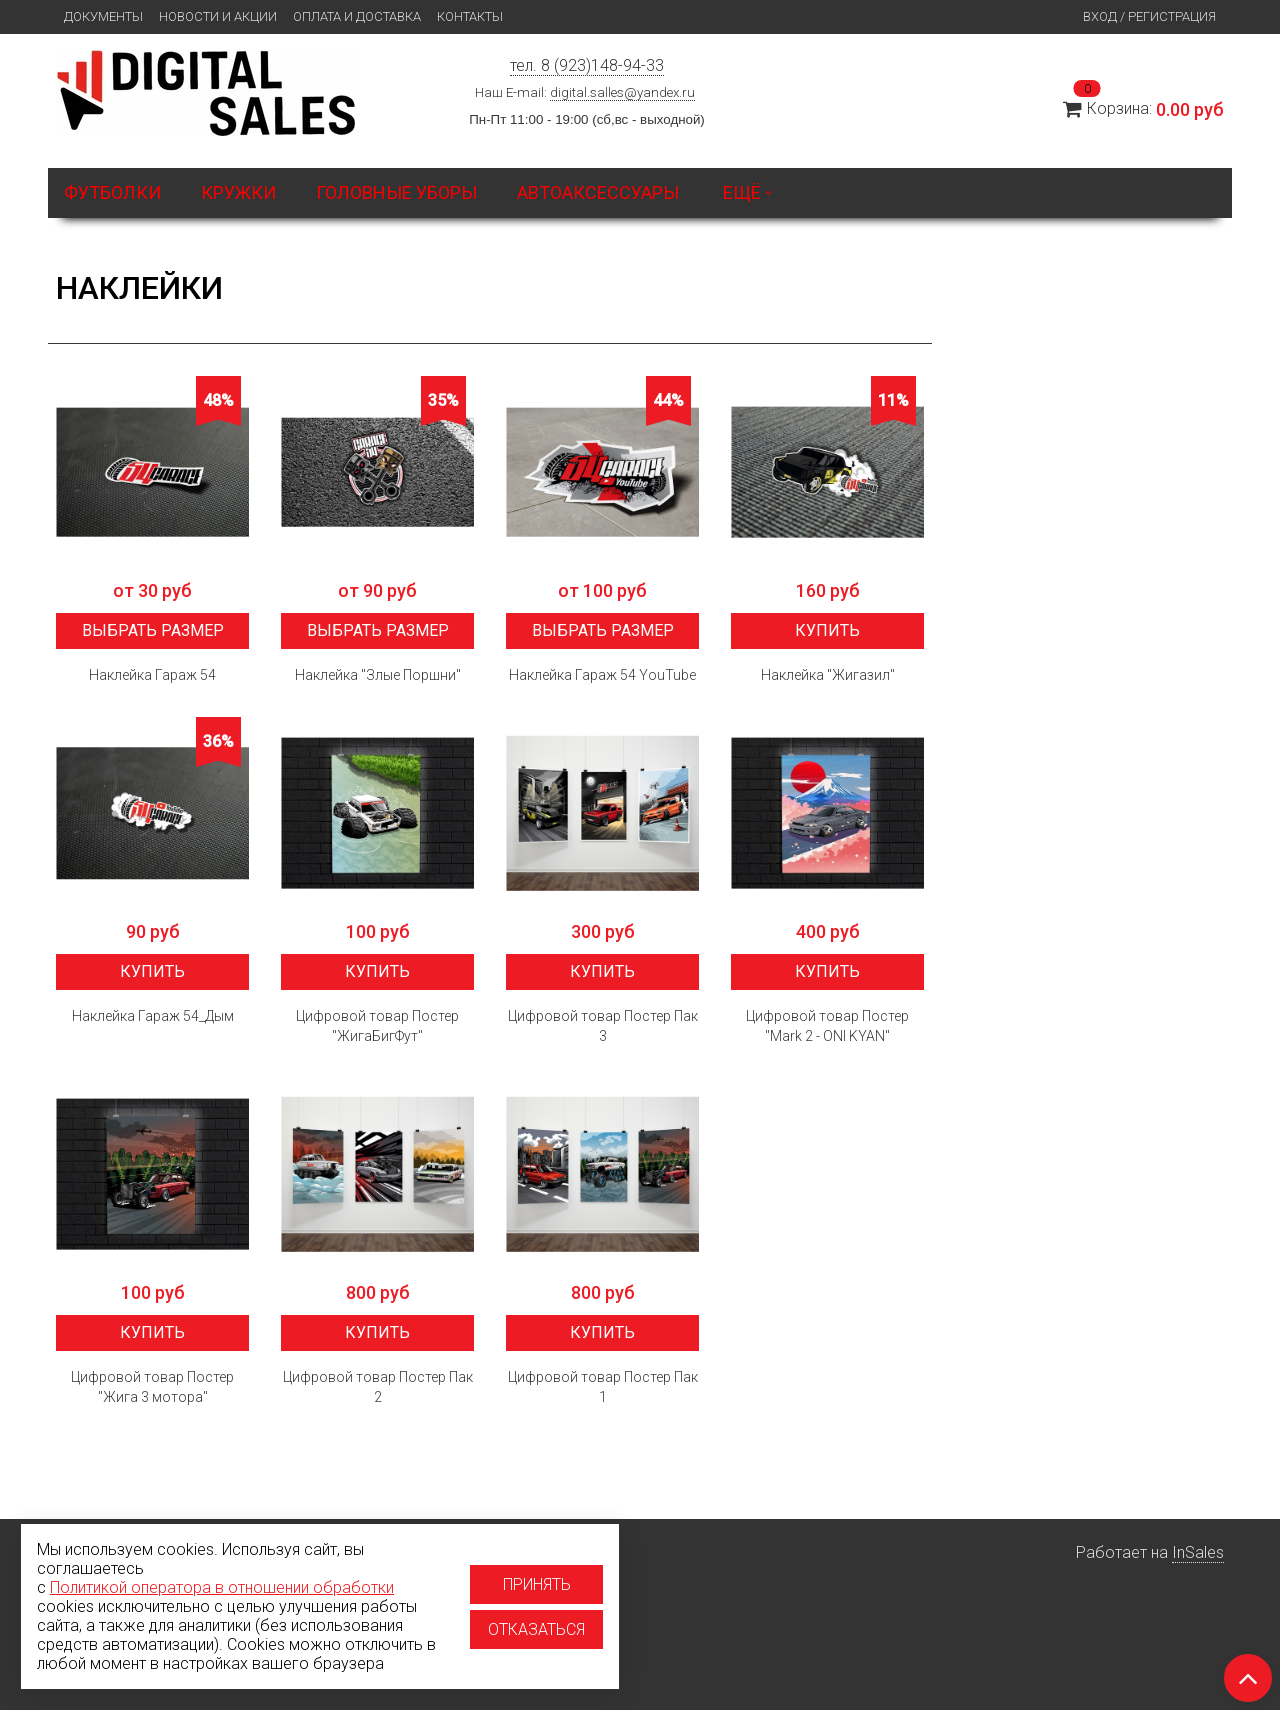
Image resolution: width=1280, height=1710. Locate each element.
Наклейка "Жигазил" (828, 675)
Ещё (748, 192)
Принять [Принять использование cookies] (537, 1584)
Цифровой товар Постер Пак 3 (603, 1026)
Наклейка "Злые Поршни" (378, 675)
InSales (1198, 1552)
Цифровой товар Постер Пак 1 (603, 1387)
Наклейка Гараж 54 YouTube (602, 675)
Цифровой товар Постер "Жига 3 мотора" (152, 1387)
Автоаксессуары (598, 192)
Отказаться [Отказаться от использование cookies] (536, 1629)
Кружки (238, 192)
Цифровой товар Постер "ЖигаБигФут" (377, 1026)
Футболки (112, 192)
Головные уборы (396, 192)
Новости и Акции (218, 16)
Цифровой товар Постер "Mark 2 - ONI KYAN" (827, 1026)
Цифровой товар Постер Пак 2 (378, 1387)
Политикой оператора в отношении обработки (222, 1587)
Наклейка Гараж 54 (152, 675)
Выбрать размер (153, 630)
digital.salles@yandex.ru (622, 92)
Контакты (470, 16)
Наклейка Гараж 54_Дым (153, 1016)
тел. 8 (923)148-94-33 (587, 65)
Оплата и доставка (357, 16)
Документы (103, 16)
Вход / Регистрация (1149, 16)
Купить (827, 630)
